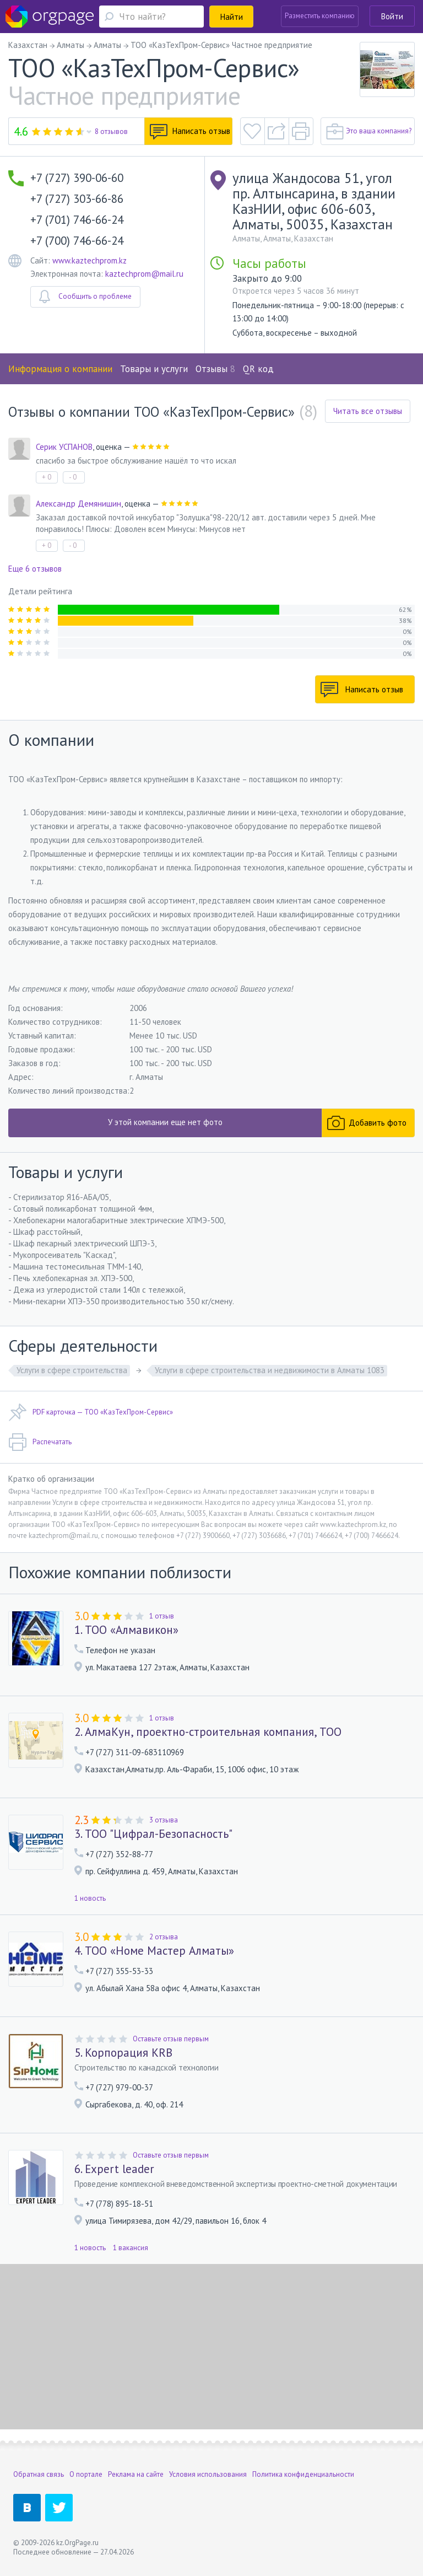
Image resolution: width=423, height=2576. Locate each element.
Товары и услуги (154, 369)
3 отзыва (163, 1820)
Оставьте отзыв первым (171, 2038)
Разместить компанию (320, 15)
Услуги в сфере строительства (72, 1370)
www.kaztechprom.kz (89, 260)
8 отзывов (111, 131)
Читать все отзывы (367, 411)
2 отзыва (163, 1937)
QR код (258, 369)
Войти (392, 16)
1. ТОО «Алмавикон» (126, 1630)
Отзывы (215, 369)
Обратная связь (38, 2474)
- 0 (73, 477)
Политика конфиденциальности (303, 2474)
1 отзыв (161, 1616)
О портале (85, 2474)
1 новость (90, 1898)
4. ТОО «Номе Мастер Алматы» (154, 1951)
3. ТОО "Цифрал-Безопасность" (153, 1834)
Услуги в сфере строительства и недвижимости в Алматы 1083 (269, 1370)
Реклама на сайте (136, 2474)
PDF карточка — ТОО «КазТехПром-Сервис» (90, 1412)
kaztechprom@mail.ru (144, 273)
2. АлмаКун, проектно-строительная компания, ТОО (207, 1732)
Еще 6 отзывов (35, 568)
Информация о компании (60, 369)
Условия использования (208, 2474)
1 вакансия (130, 2247)
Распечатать (40, 1442)
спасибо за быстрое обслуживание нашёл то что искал (136, 460)
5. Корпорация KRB (123, 2053)
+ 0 (46, 477)
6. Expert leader (114, 2169)
